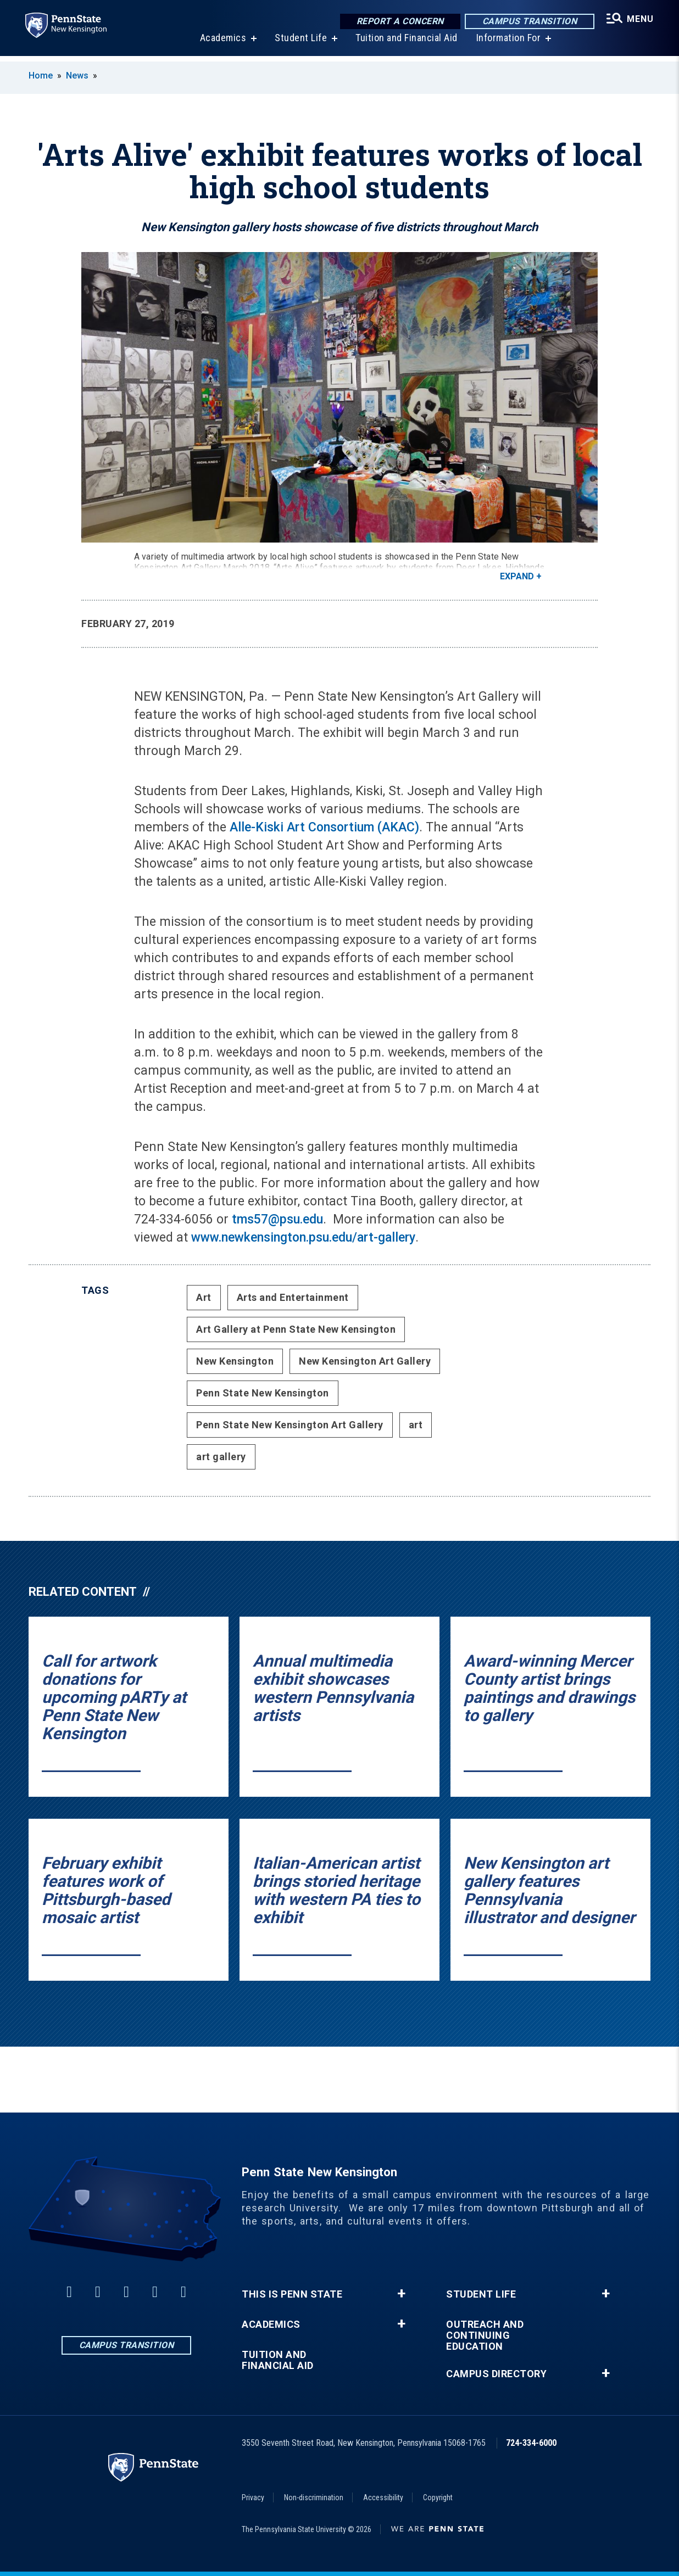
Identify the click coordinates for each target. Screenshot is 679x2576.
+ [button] (401, 2294)
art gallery (221, 1456)
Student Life (300, 43)
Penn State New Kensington (262, 1393)
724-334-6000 (531, 2443)
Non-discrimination (313, 2497)
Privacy (253, 2497)
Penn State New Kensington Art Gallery (289, 1425)
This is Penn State (292, 2294)
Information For (507, 43)
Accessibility (383, 2497)
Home (41, 75)
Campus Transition (528, 21)
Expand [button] (517, 576)
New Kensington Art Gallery (365, 1361)
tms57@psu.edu (277, 1219)
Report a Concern (398, 21)
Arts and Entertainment (293, 1297)
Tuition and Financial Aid (405, 43)
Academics (222, 43)
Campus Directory (496, 2373)
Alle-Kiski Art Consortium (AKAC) (322, 827)
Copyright (438, 2497)
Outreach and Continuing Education (485, 2335)
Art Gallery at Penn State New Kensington (296, 1329)
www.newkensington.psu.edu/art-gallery (303, 1237)
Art (204, 1297)
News (77, 75)
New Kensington (235, 1361)
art (416, 1425)
